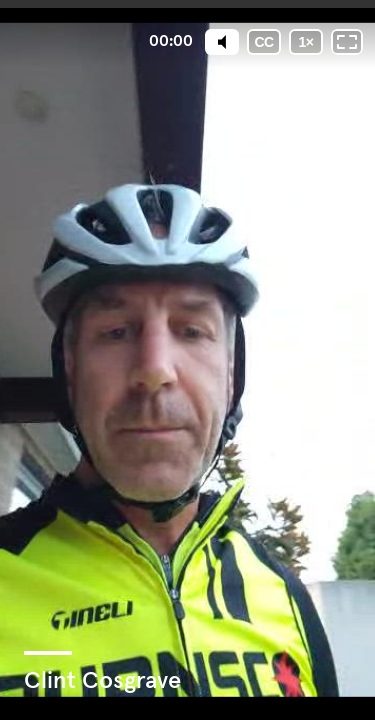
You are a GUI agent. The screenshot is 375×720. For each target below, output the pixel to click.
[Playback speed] (306, 42)
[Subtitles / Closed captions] (264, 42)
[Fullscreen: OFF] (347, 42)
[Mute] (222, 42)
